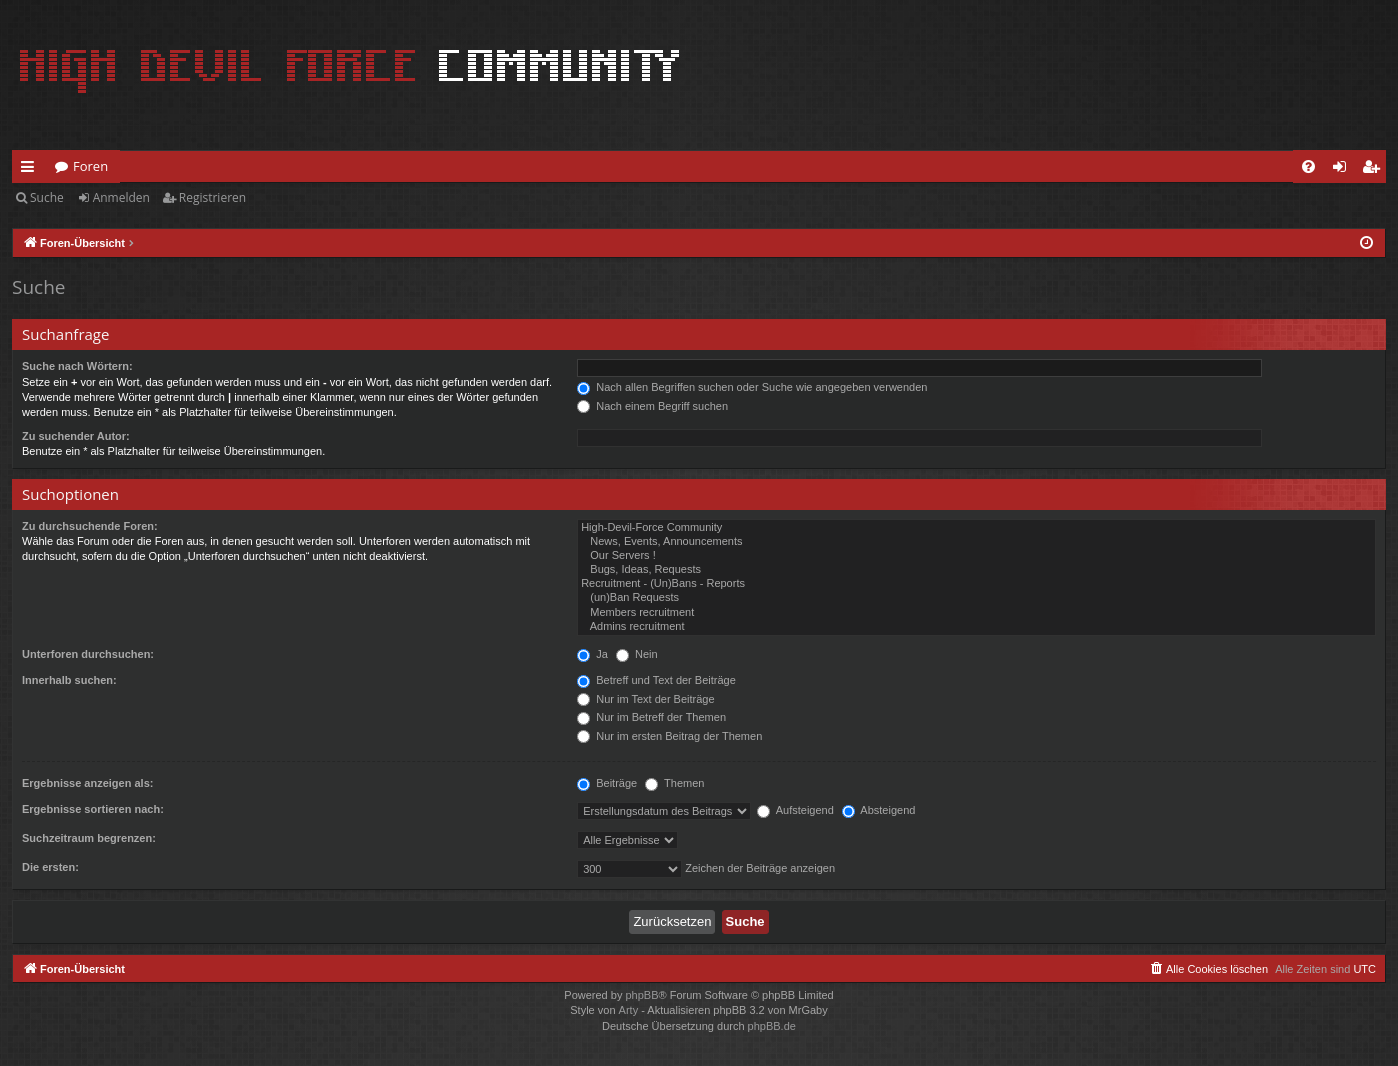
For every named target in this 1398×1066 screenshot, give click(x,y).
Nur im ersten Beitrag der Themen (669, 736)
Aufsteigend (795, 810)
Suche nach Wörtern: (77, 366)
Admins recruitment (976, 627)
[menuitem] (1308, 166)
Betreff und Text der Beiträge (656, 680)
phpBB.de (772, 1026)
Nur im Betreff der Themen (651, 717)
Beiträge (607, 783)
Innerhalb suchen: (69, 680)
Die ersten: (50, 867)
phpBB (641, 995)
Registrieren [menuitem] (1375, 170)
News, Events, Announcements (976, 542)
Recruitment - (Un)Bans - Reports (976, 584)
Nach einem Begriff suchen (652, 406)
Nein (637, 654)
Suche (47, 197)
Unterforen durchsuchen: (88, 654)
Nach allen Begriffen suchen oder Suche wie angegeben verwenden (752, 387)
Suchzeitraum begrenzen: (89, 838)
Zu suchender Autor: (76, 436)
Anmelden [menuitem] (1345, 170)
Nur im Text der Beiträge (645, 699)
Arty (629, 1010)
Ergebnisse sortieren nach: (93, 809)
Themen (674, 783)
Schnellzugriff (31, 170)
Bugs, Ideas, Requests (976, 570)
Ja (592, 654)
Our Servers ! (976, 556)
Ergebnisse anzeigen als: (87, 783)
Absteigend (879, 810)
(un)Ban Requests (976, 598)
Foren (90, 166)
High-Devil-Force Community (976, 528)
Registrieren (212, 197)
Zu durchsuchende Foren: (90, 526)
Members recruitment (976, 613)
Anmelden (121, 197)
